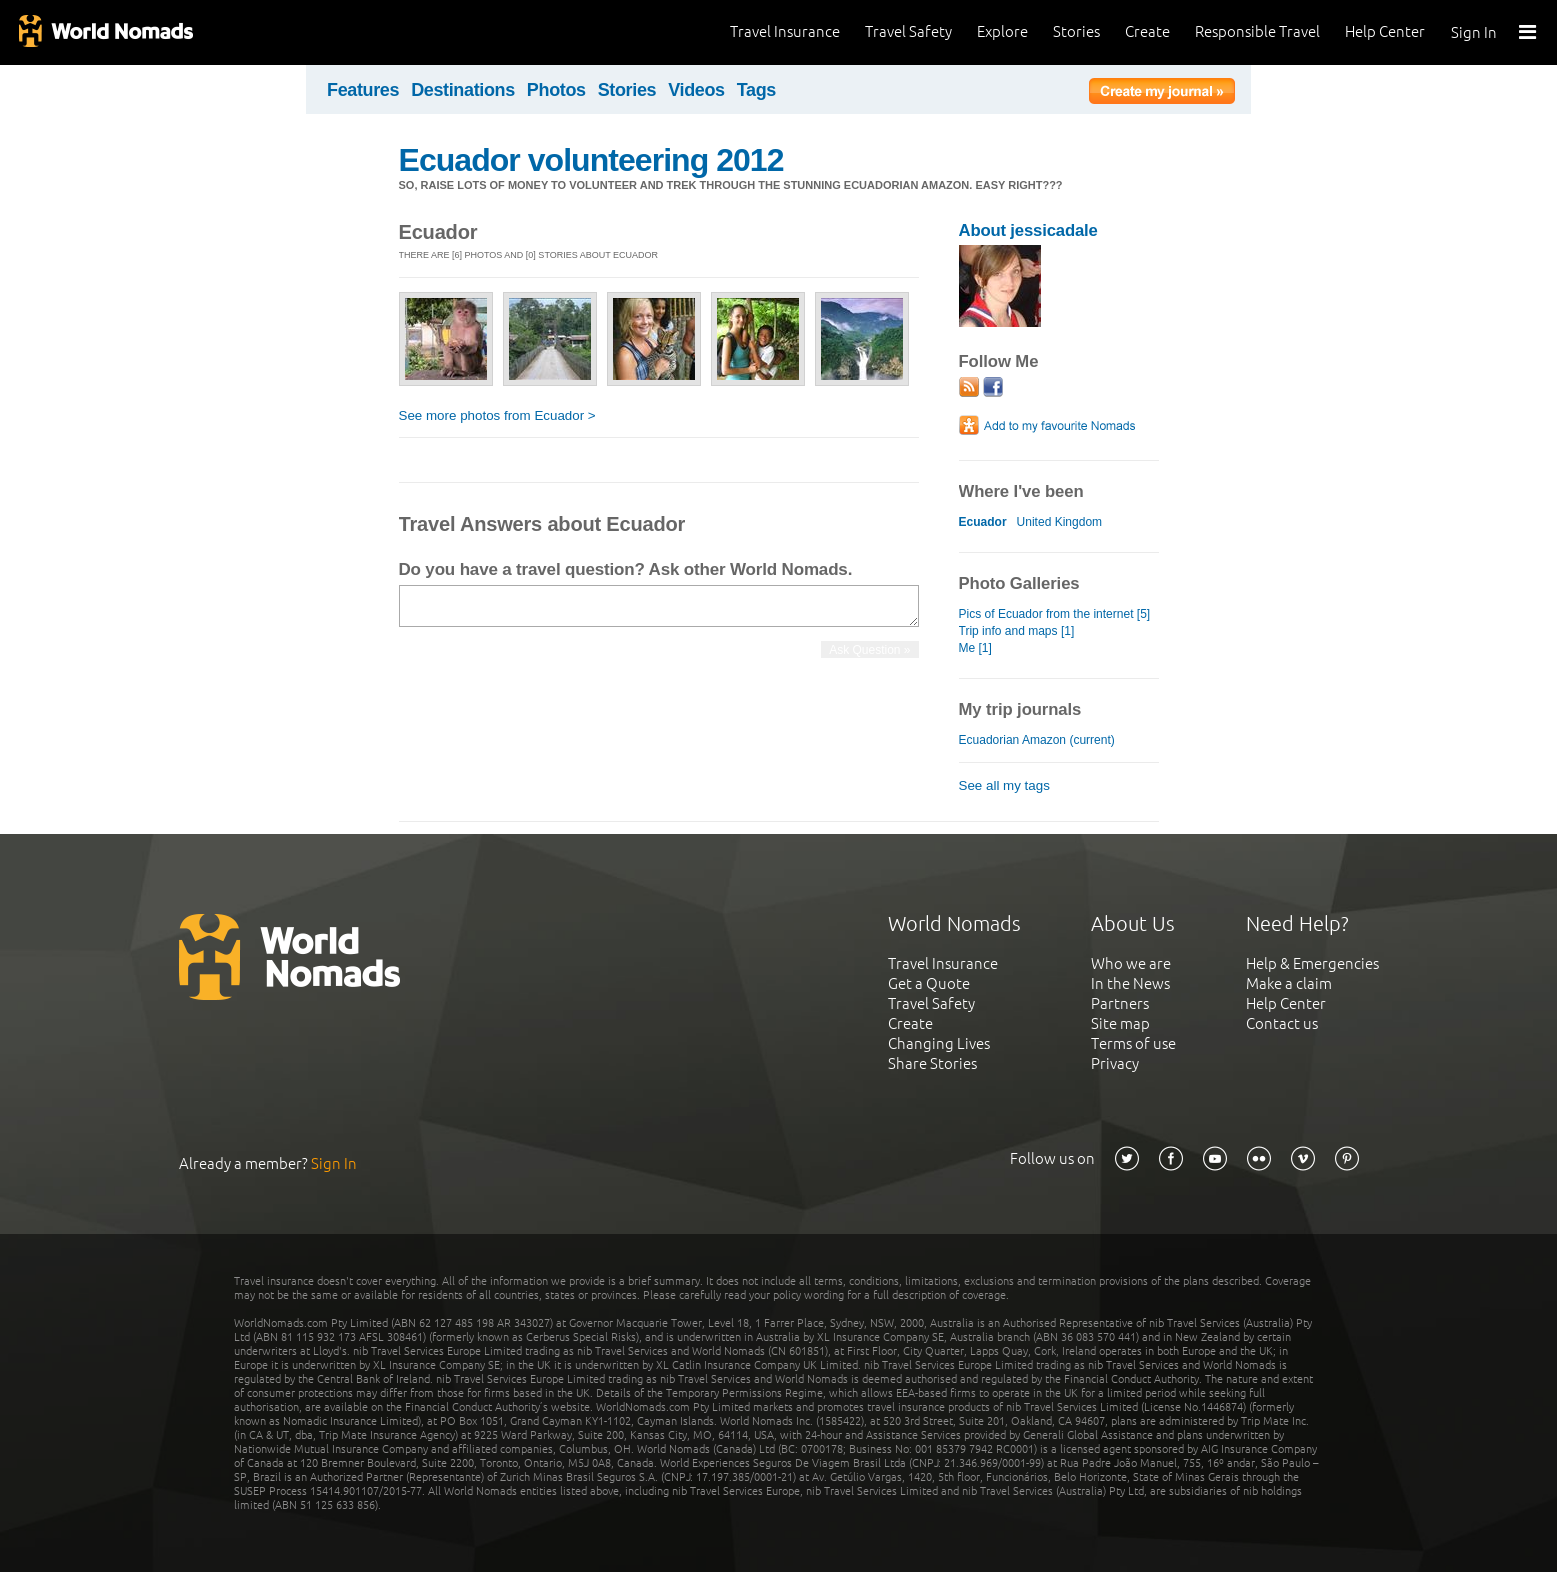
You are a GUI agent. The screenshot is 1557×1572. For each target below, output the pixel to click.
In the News (1130, 983)
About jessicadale (1028, 230)
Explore (1002, 31)
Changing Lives (939, 1043)
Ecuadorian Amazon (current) (1037, 740)
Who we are (1131, 963)
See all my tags (1004, 785)
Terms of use (1133, 1043)
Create (1147, 31)
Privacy (1115, 1063)
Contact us (1282, 1023)
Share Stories (932, 1063)
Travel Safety (908, 31)
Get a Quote (929, 983)
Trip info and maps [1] (1017, 631)
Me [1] (975, 648)
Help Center (1385, 31)
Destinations (463, 90)
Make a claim (1289, 983)
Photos (556, 90)
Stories (1076, 31)
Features (363, 90)
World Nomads (105, 32)
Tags (756, 90)
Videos (696, 90)
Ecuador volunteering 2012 (591, 160)
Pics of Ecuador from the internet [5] (1055, 614)
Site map (1120, 1023)
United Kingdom (1060, 522)
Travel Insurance (785, 31)
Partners (1120, 1003)
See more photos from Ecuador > (497, 415)
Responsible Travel (1257, 31)
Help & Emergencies (1312, 963)
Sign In (1474, 32)
